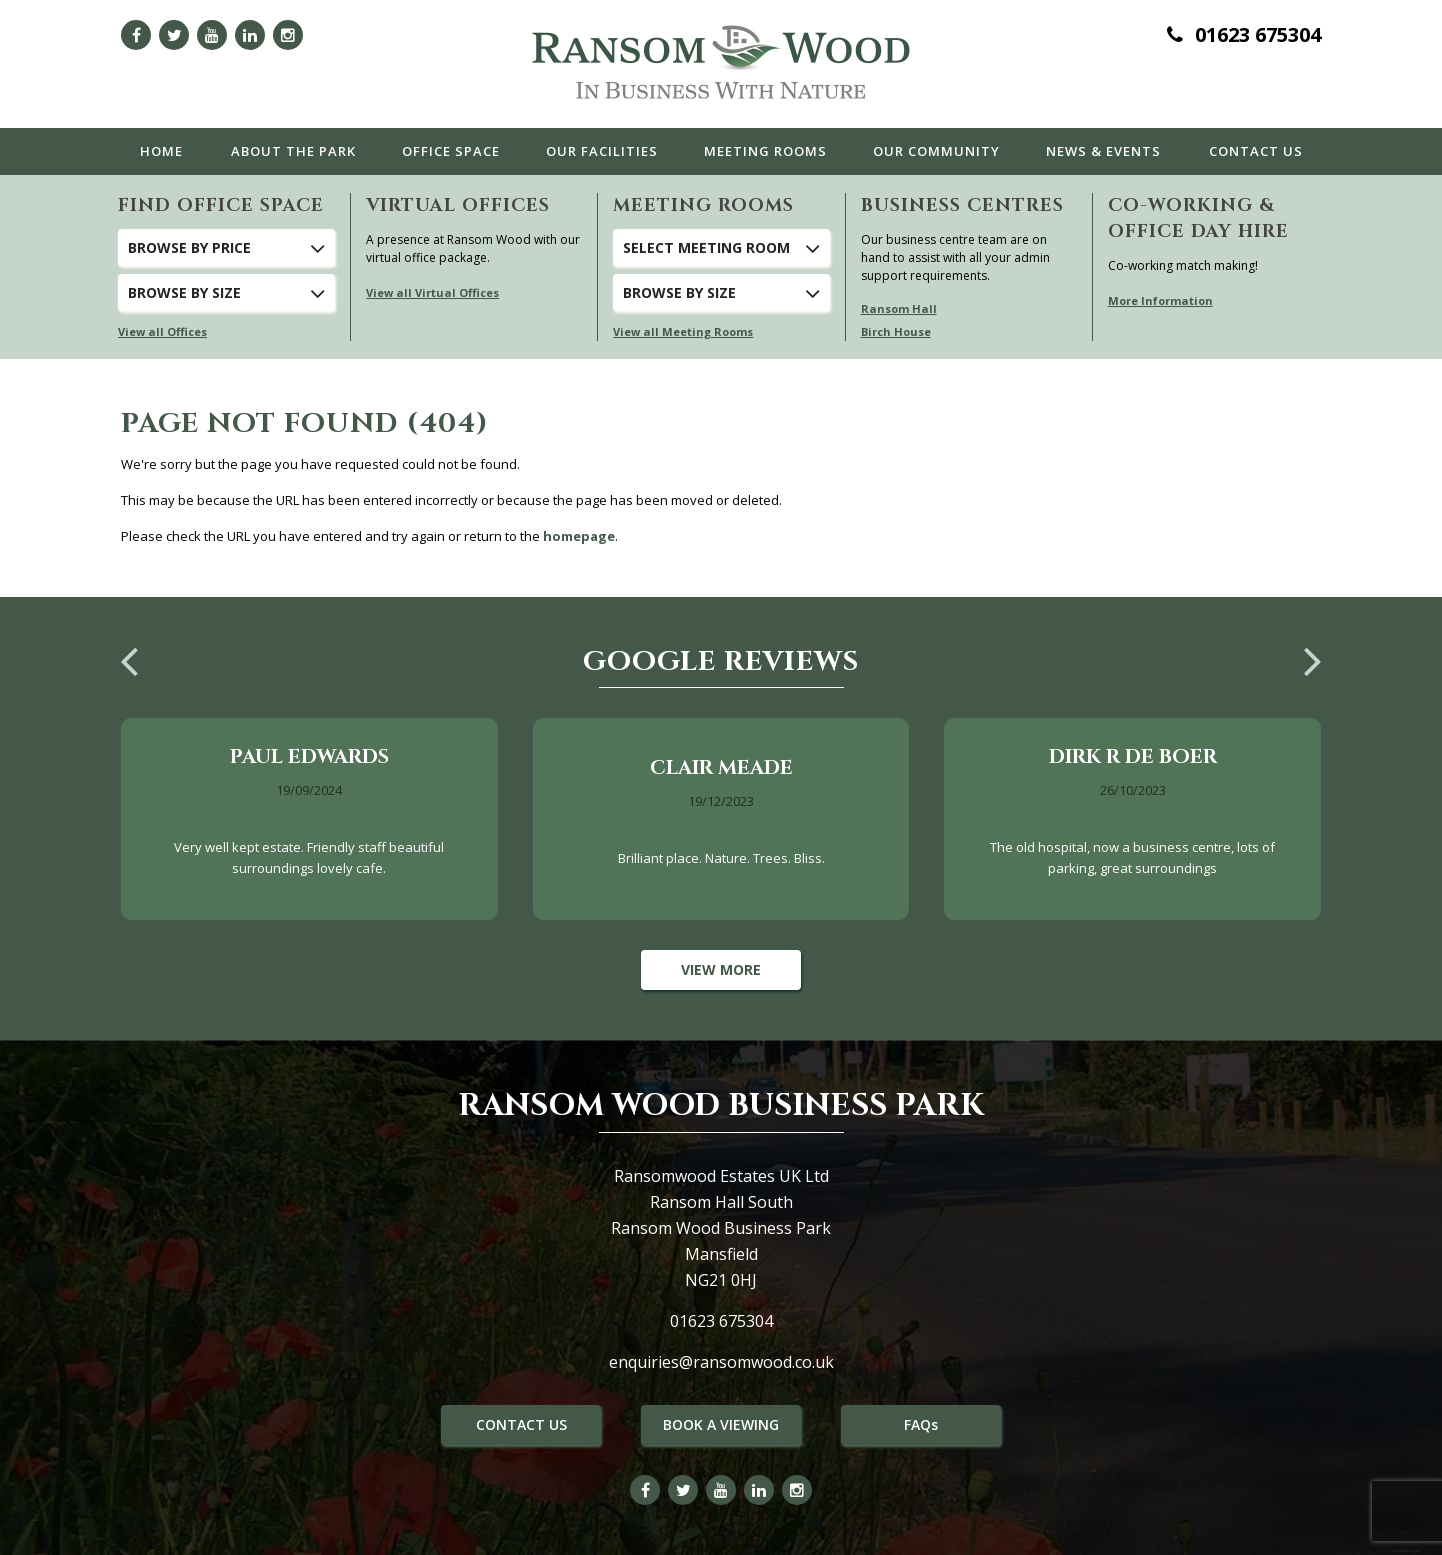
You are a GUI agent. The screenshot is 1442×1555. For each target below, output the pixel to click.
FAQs (921, 1424)
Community (936, 151)
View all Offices (162, 331)
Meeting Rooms (765, 151)
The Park (293, 151)
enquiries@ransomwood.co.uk (721, 1362)
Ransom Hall (899, 308)
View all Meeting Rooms (683, 331)
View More (721, 969)
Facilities (602, 151)
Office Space (451, 151)
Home (161, 151)
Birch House (896, 331)
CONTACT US (521, 1424)
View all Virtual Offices (432, 292)
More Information (1160, 300)
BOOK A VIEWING (721, 1424)
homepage (579, 536)
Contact (1256, 151)
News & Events (1103, 151)
